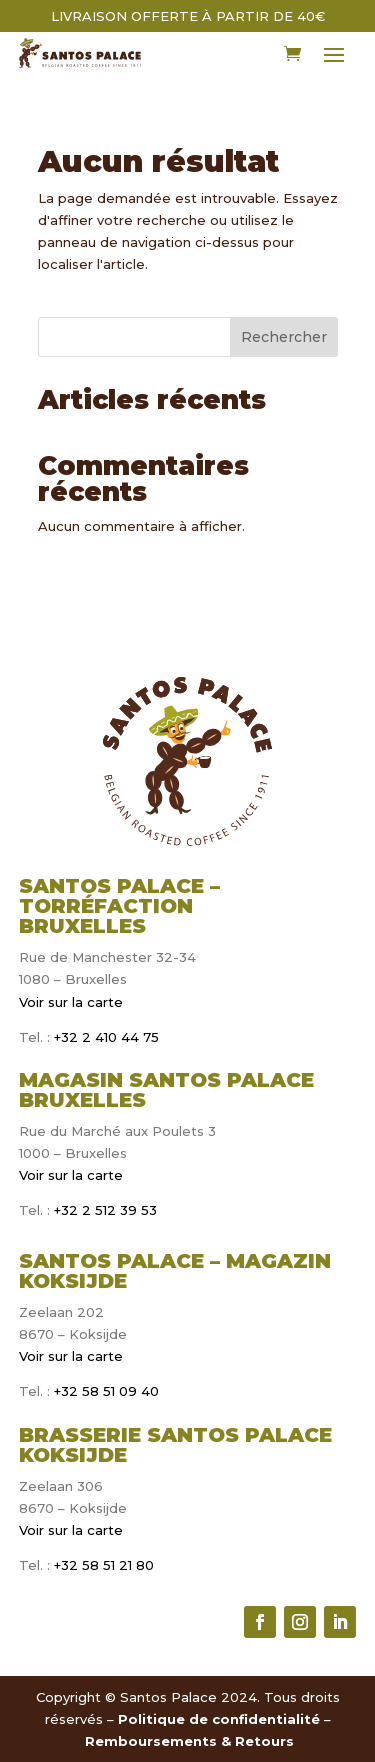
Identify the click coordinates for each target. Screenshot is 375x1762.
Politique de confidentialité (219, 1719)
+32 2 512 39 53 (103, 1210)
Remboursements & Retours (189, 1741)
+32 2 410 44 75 (104, 1037)
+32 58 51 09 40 (106, 1391)
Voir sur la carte (71, 1002)
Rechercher (284, 337)
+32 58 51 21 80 (104, 1565)
